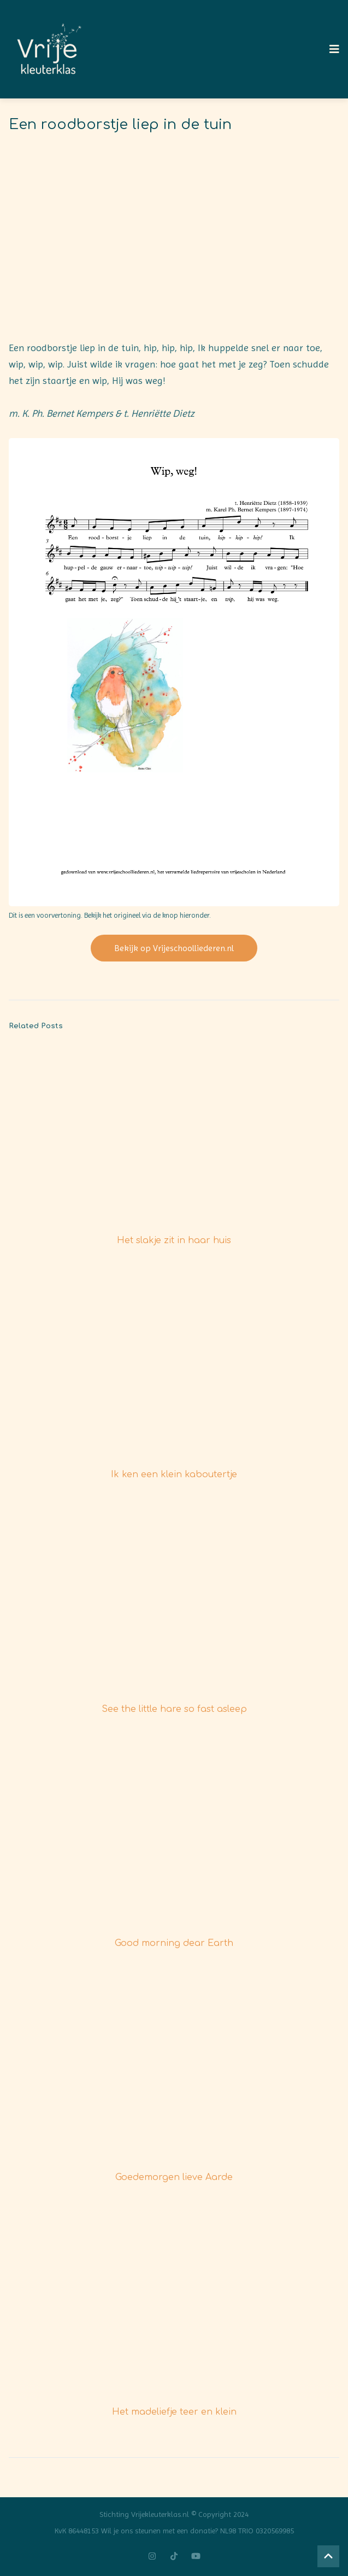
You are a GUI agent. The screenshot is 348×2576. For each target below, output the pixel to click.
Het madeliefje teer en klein (174, 2412)
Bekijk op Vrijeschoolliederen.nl (174, 948)
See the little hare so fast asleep (174, 1709)
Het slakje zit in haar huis (174, 1240)
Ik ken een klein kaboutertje (174, 1474)
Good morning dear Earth (174, 1943)
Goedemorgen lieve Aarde (174, 2177)
